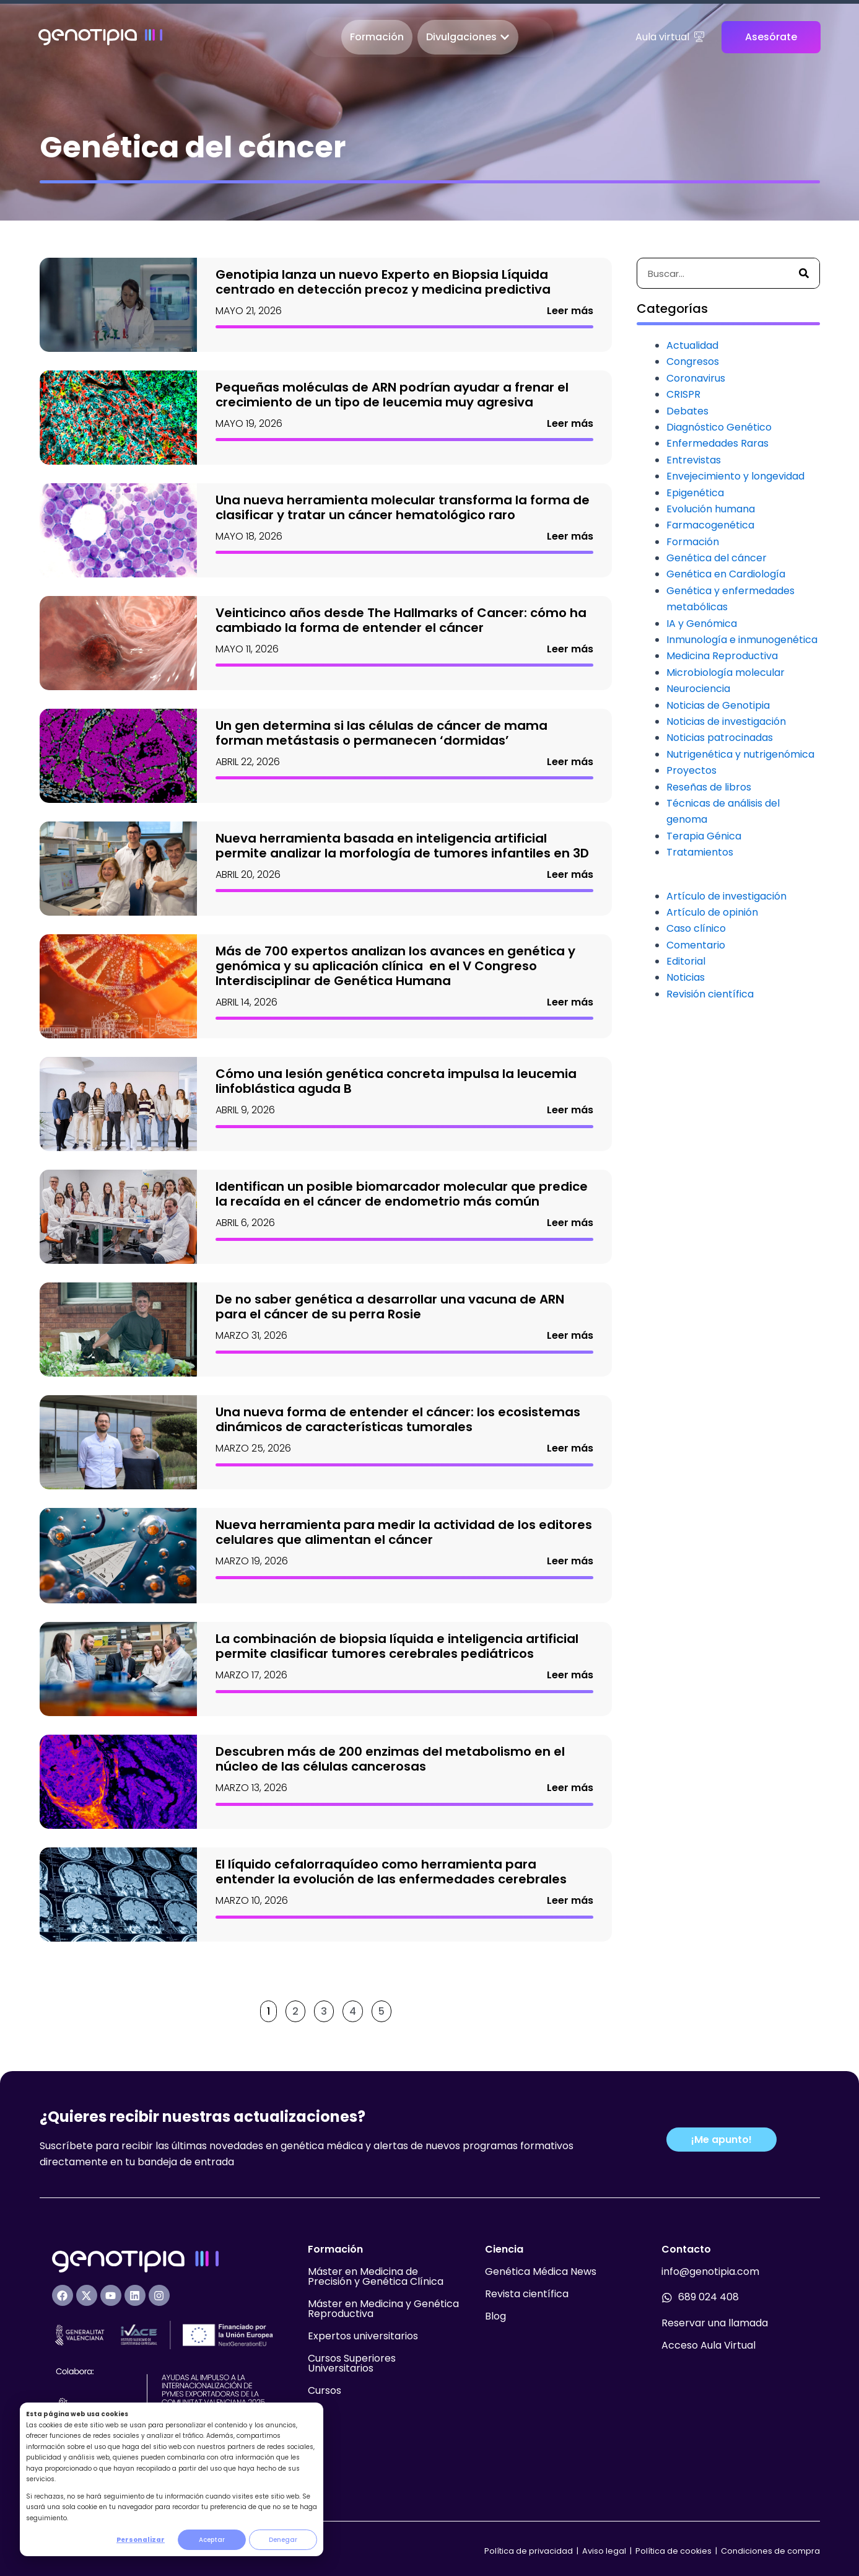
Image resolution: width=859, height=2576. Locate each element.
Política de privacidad (528, 2551)
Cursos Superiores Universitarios (352, 2363)
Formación (692, 542)
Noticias (685, 977)
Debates (687, 411)
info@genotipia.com (710, 2271)
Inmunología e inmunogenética (742, 640)
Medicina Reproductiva (722, 656)
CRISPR (683, 394)
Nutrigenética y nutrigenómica (740, 754)
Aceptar (212, 2539)
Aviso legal (605, 2551)
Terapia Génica (703, 836)
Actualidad (692, 345)
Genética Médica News (540, 2271)
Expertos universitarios (363, 2336)
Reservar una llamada (714, 2323)
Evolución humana (710, 509)
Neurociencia (698, 688)
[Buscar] (803, 273)
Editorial (685, 961)
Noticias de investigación (726, 721)
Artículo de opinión (712, 912)
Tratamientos (699, 852)
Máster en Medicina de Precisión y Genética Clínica (375, 2276)
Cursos (324, 2390)
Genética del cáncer (716, 558)
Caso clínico (696, 928)
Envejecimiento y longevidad (735, 476)
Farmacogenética (710, 525)
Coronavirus (695, 378)
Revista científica (527, 2294)
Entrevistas (693, 460)
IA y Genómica (701, 623)
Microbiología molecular (725, 672)
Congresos (692, 361)
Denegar (283, 2539)
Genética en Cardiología (725, 574)
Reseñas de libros (708, 787)
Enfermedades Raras (717, 443)
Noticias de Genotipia (718, 705)
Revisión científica (710, 994)
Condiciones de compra (770, 2551)
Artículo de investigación (726, 896)
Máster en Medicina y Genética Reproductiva (383, 2309)
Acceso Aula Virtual (708, 2345)
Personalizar (140, 2539)
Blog (495, 2316)
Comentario (695, 945)
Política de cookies (673, 2551)
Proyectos (691, 770)
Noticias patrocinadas (719, 737)
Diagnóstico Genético (719, 427)
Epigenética (695, 493)
